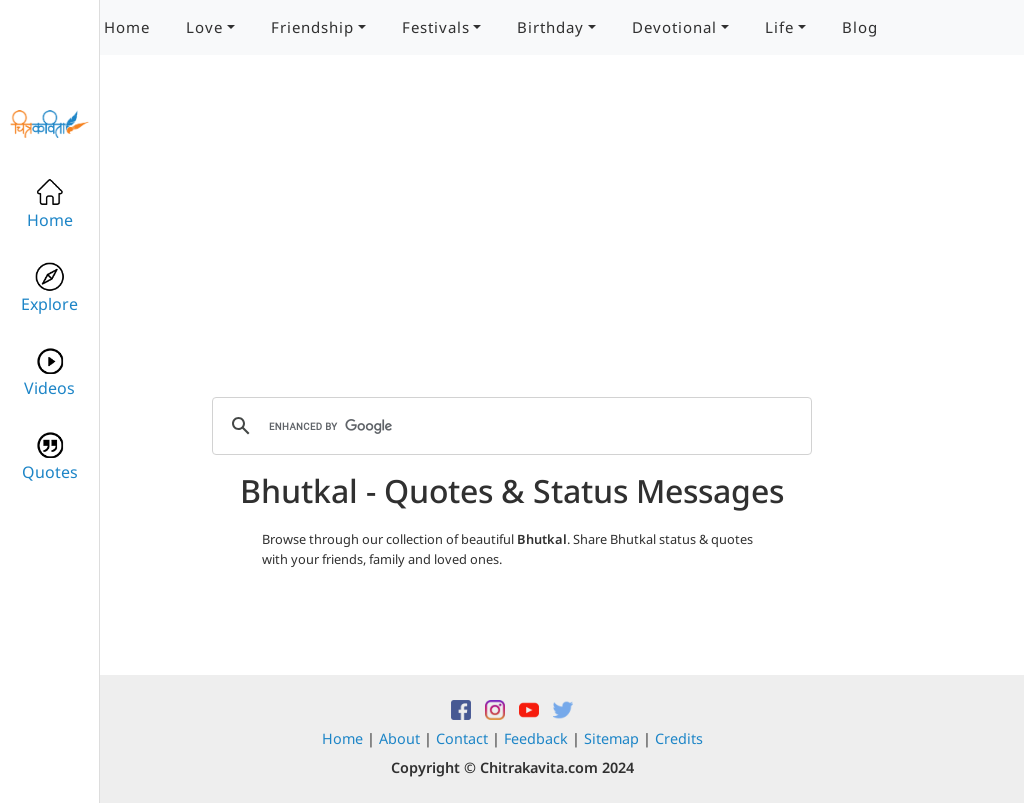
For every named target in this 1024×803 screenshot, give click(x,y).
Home (127, 27)
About (399, 738)
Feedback (536, 738)
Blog (860, 27)
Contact (462, 738)
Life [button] (779, 27)
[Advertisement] (512, 240)
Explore (49, 288)
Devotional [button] (674, 27)
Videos (49, 372)
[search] (509, 426)
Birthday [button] (550, 27)
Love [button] (204, 27)
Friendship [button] (312, 27)
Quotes (50, 456)
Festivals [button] (436, 27)
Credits (679, 738)
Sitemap (611, 738)
